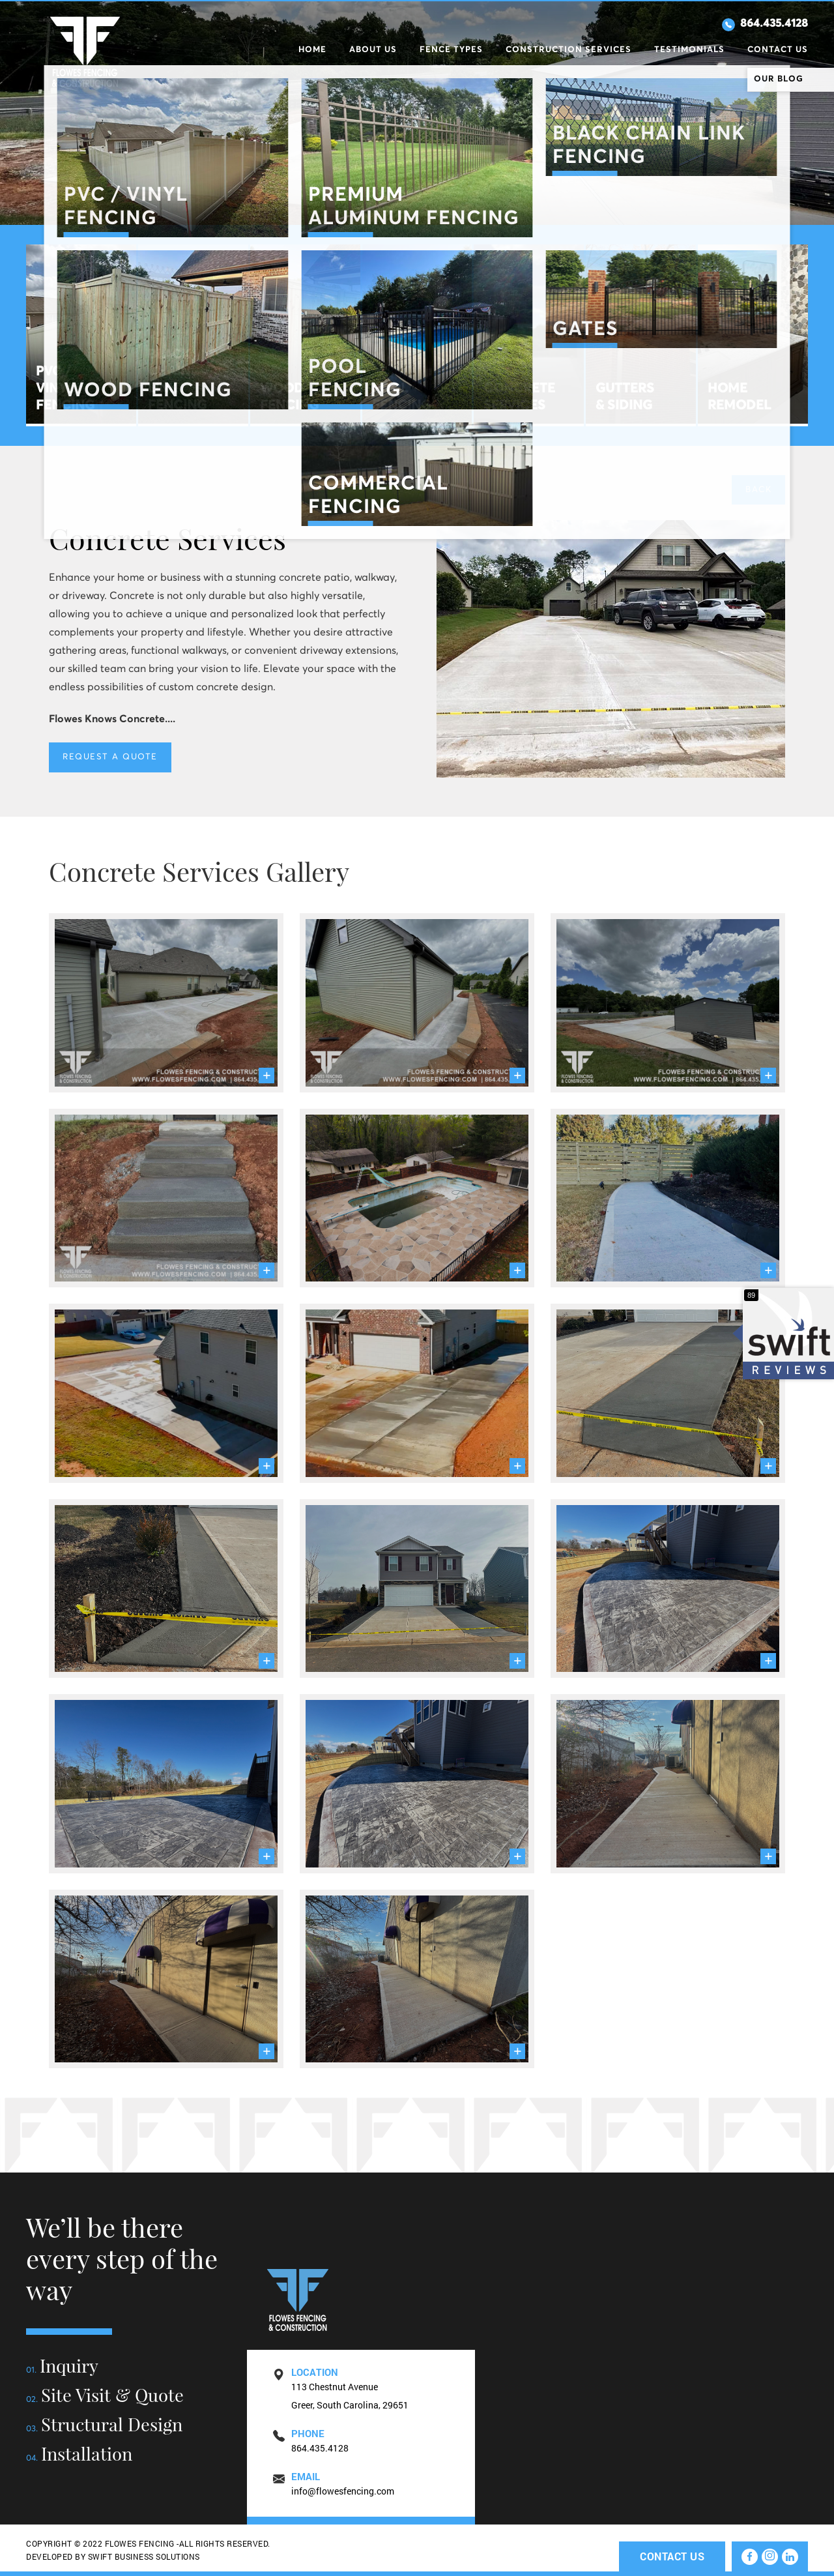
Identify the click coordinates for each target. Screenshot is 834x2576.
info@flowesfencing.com (342, 2491)
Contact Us (777, 48)
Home (312, 48)
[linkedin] (790, 2557)
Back (758, 490)
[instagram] (770, 2557)
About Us (373, 48)
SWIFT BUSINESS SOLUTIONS (144, 2556)
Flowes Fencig (85, 52)
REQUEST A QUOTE (110, 757)
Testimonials (689, 48)
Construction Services (568, 48)
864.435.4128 (763, 23)
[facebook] (749, 2557)
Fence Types (451, 48)
